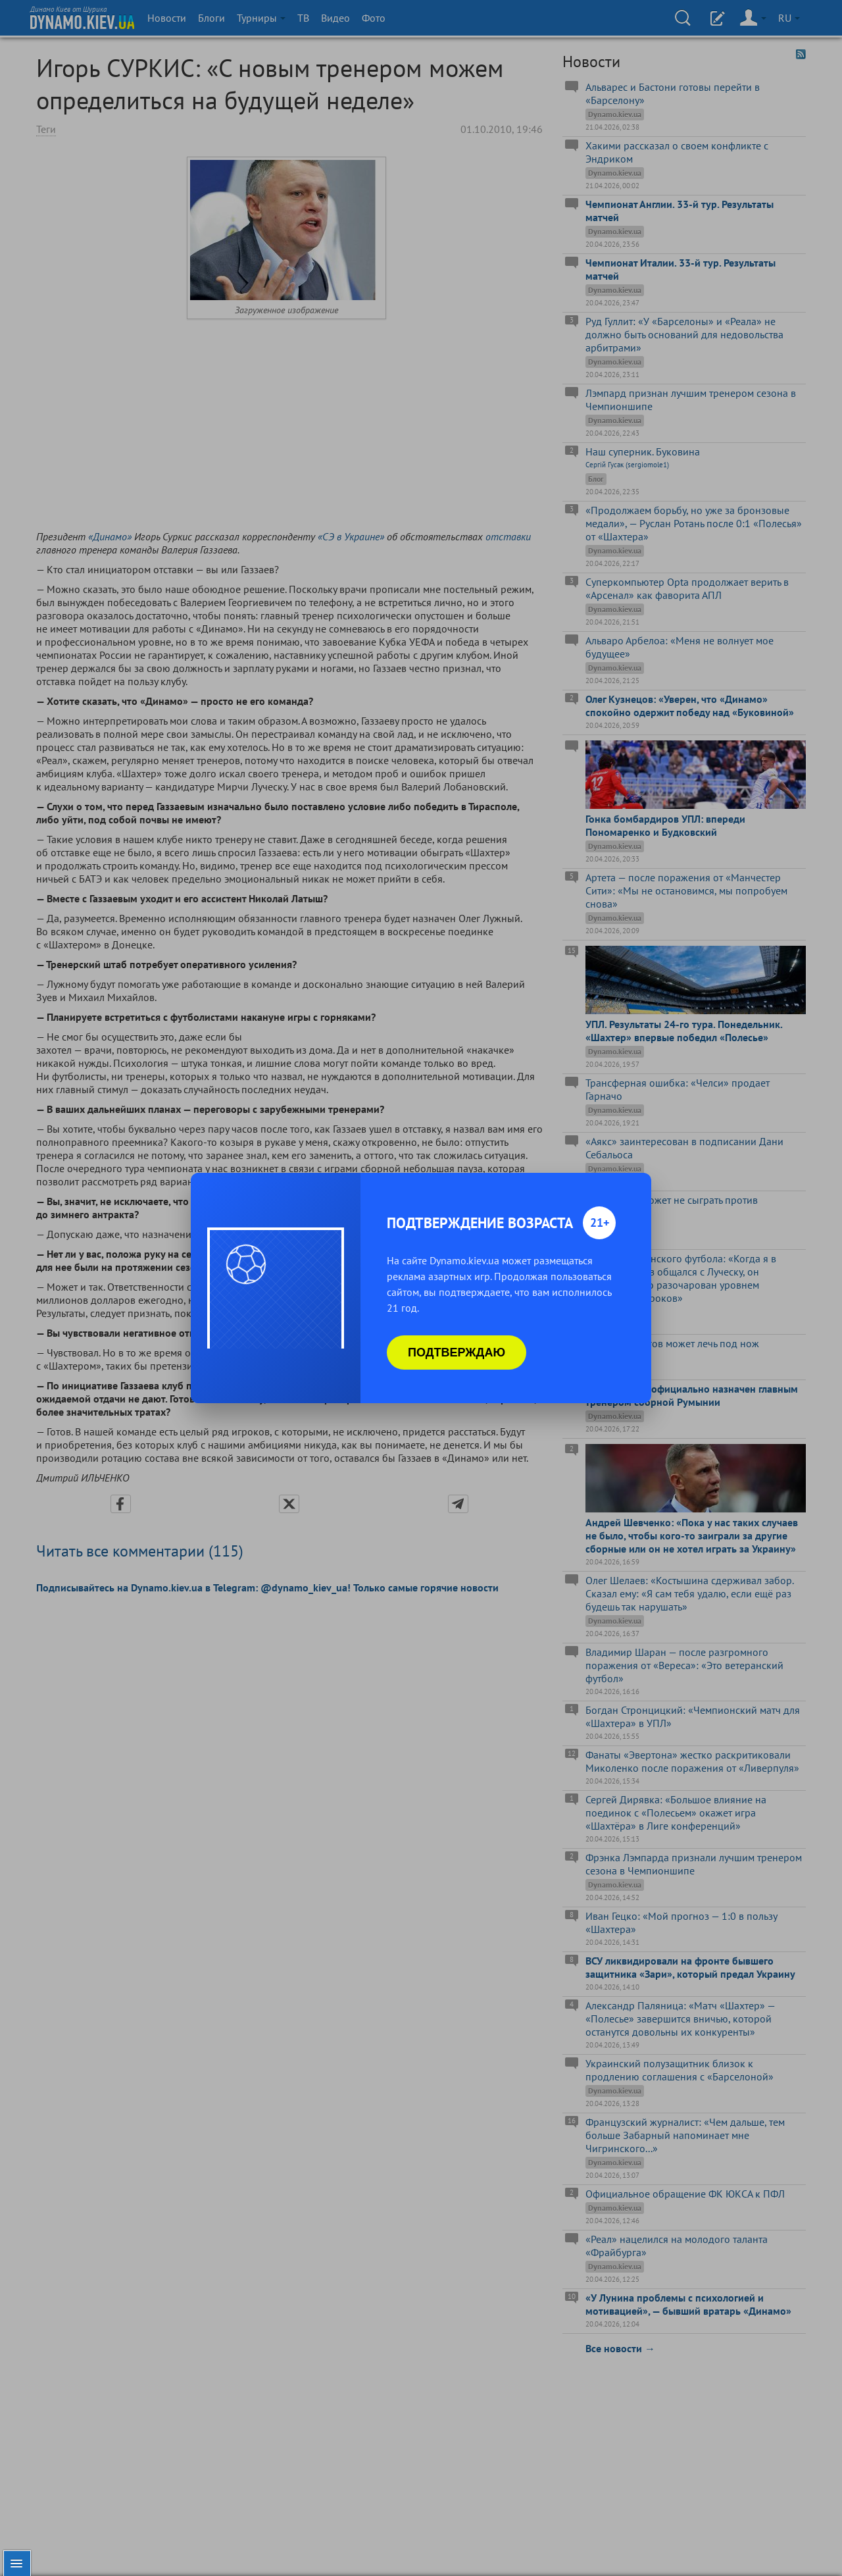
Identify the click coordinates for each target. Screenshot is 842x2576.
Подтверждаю (456, 1352)
